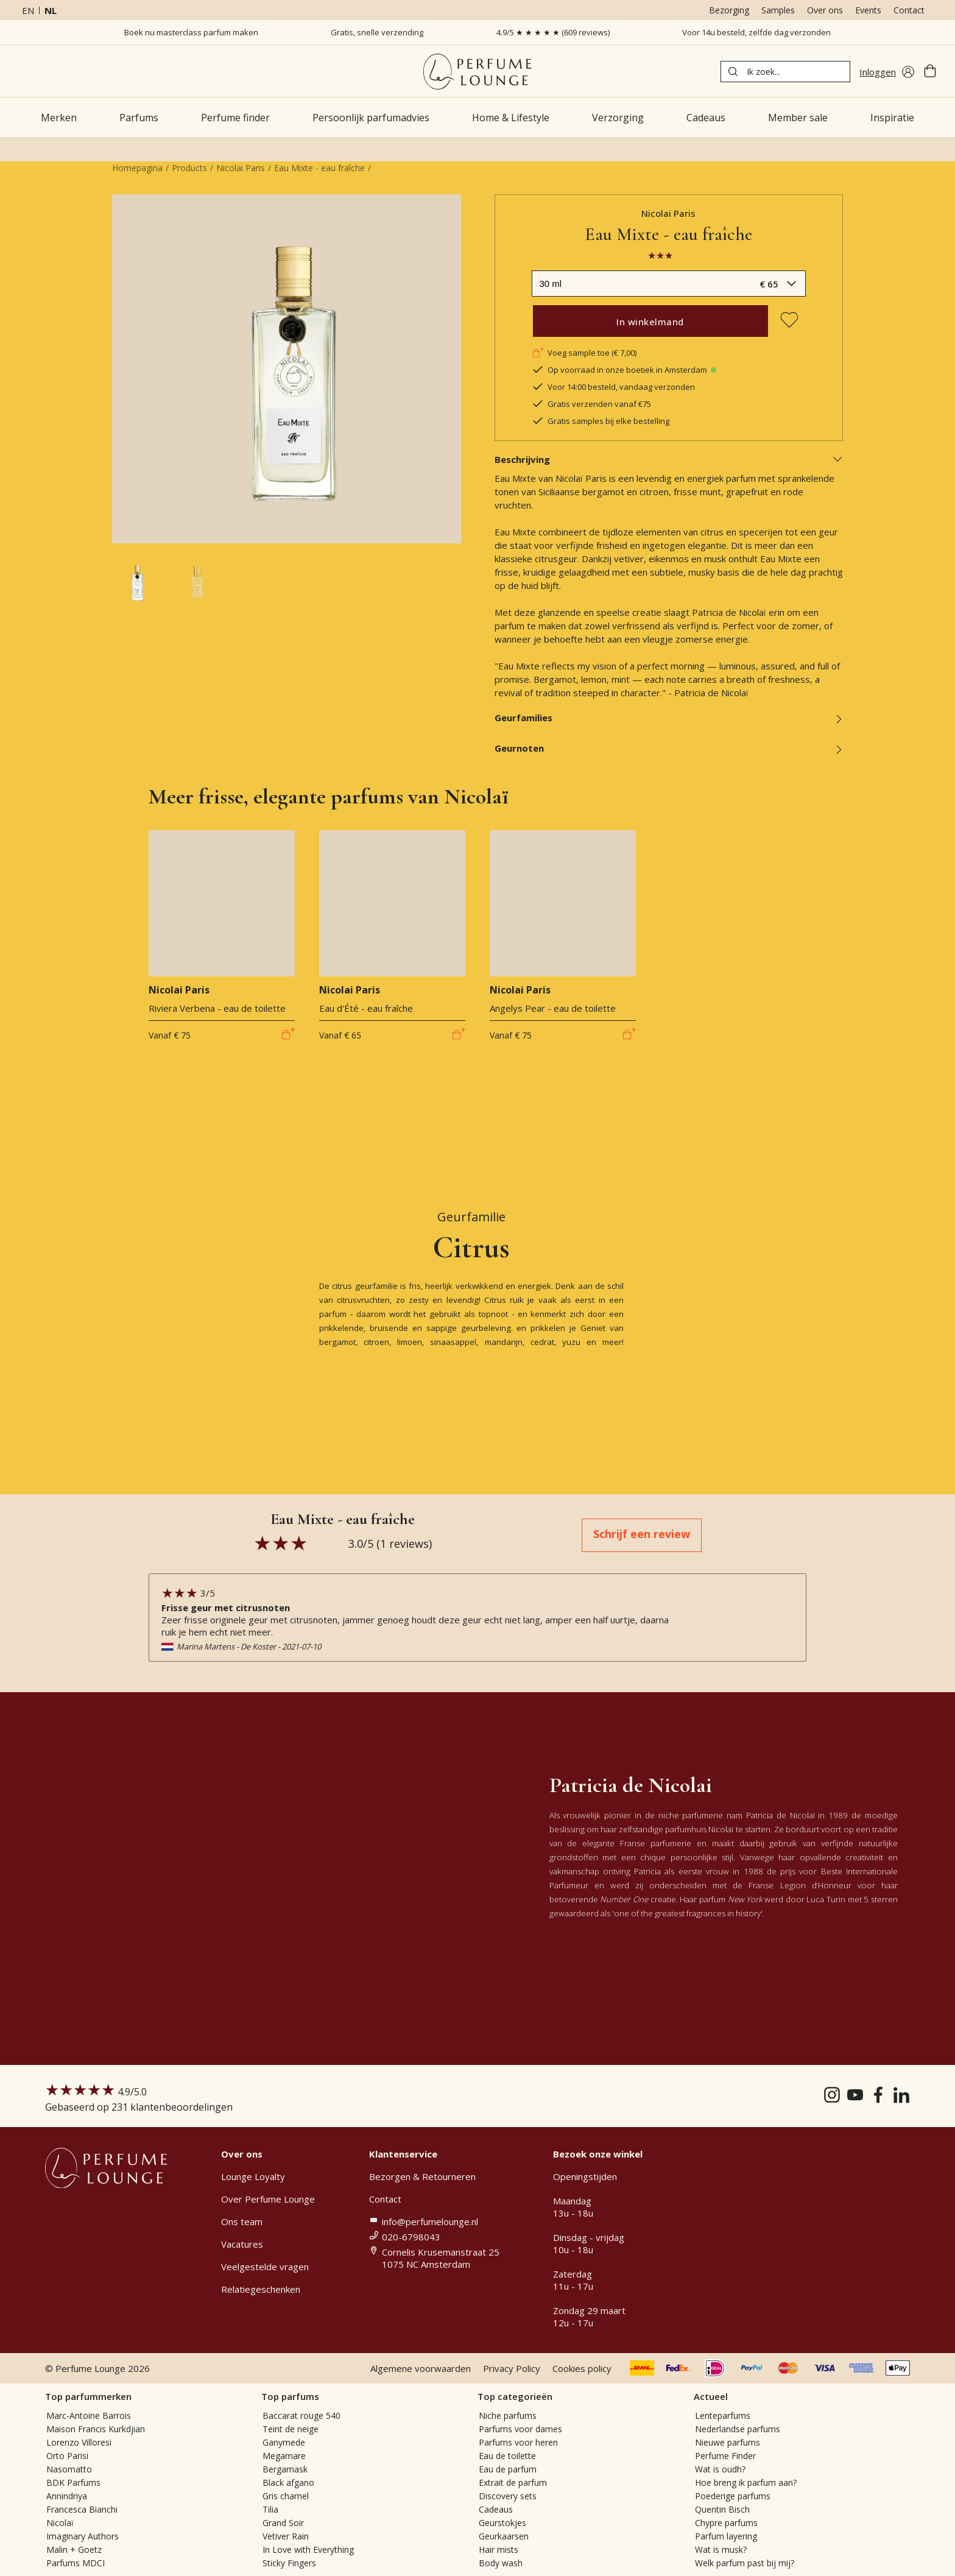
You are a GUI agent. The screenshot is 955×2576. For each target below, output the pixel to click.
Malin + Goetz (74, 2549)
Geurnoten (669, 748)
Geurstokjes (502, 2522)
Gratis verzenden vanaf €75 (591, 404)
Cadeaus (496, 2509)
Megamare (284, 2455)
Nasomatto (69, 2469)
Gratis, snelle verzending (377, 32)
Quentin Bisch (722, 2509)
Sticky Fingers (289, 2563)
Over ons (825, 10)
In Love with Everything (308, 2549)
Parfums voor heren (518, 2442)
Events (868, 10)
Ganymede (284, 2442)
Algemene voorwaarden (420, 2368)
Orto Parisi (67, 2455)
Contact (909, 10)
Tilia (270, 2509)
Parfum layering (726, 2536)
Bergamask (285, 2469)
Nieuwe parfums (727, 2442)
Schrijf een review (641, 1533)
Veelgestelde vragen (265, 2266)
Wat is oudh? (720, 2469)
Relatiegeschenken (260, 2289)
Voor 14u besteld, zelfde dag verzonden (756, 32)
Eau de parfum (508, 2469)
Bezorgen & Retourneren (422, 2176)
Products (189, 168)
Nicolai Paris (240, 168)
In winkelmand (650, 322)
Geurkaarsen (504, 2536)
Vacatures (242, 2244)
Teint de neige (291, 2429)
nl (50, 10)
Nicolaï (60, 2522)
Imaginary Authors (82, 2536)
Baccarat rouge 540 (301, 2415)
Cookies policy (581, 2368)
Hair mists (498, 2549)
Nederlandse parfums (737, 2429)
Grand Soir (283, 2522)
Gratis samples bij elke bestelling (600, 421)
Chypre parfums (726, 2522)
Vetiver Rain (286, 2536)
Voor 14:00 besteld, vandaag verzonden (613, 387)
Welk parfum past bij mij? (744, 2563)
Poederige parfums (732, 2496)
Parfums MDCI (75, 2563)
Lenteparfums (722, 2415)
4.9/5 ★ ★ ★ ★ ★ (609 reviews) (553, 32)
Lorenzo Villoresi (78, 2442)
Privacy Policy (511, 2368)
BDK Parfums (73, 2482)
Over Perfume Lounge (268, 2199)
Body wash (501, 2563)
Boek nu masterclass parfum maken (191, 32)
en (28, 10)
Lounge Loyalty (253, 2176)
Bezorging (729, 10)
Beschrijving (669, 459)
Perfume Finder (725, 2455)
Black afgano (288, 2482)
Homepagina (137, 168)
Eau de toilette (507, 2455)
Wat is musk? (721, 2549)
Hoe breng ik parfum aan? (746, 2482)
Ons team (242, 2221)
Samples (778, 10)
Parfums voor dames (520, 2429)
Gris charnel (286, 2496)
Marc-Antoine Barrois (88, 2415)
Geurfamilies (669, 717)
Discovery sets (508, 2496)
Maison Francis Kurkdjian (95, 2429)
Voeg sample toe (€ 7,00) (584, 353)
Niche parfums (508, 2415)
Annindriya (66, 2496)
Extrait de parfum (513, 2482)
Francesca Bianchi (82, 2509)
